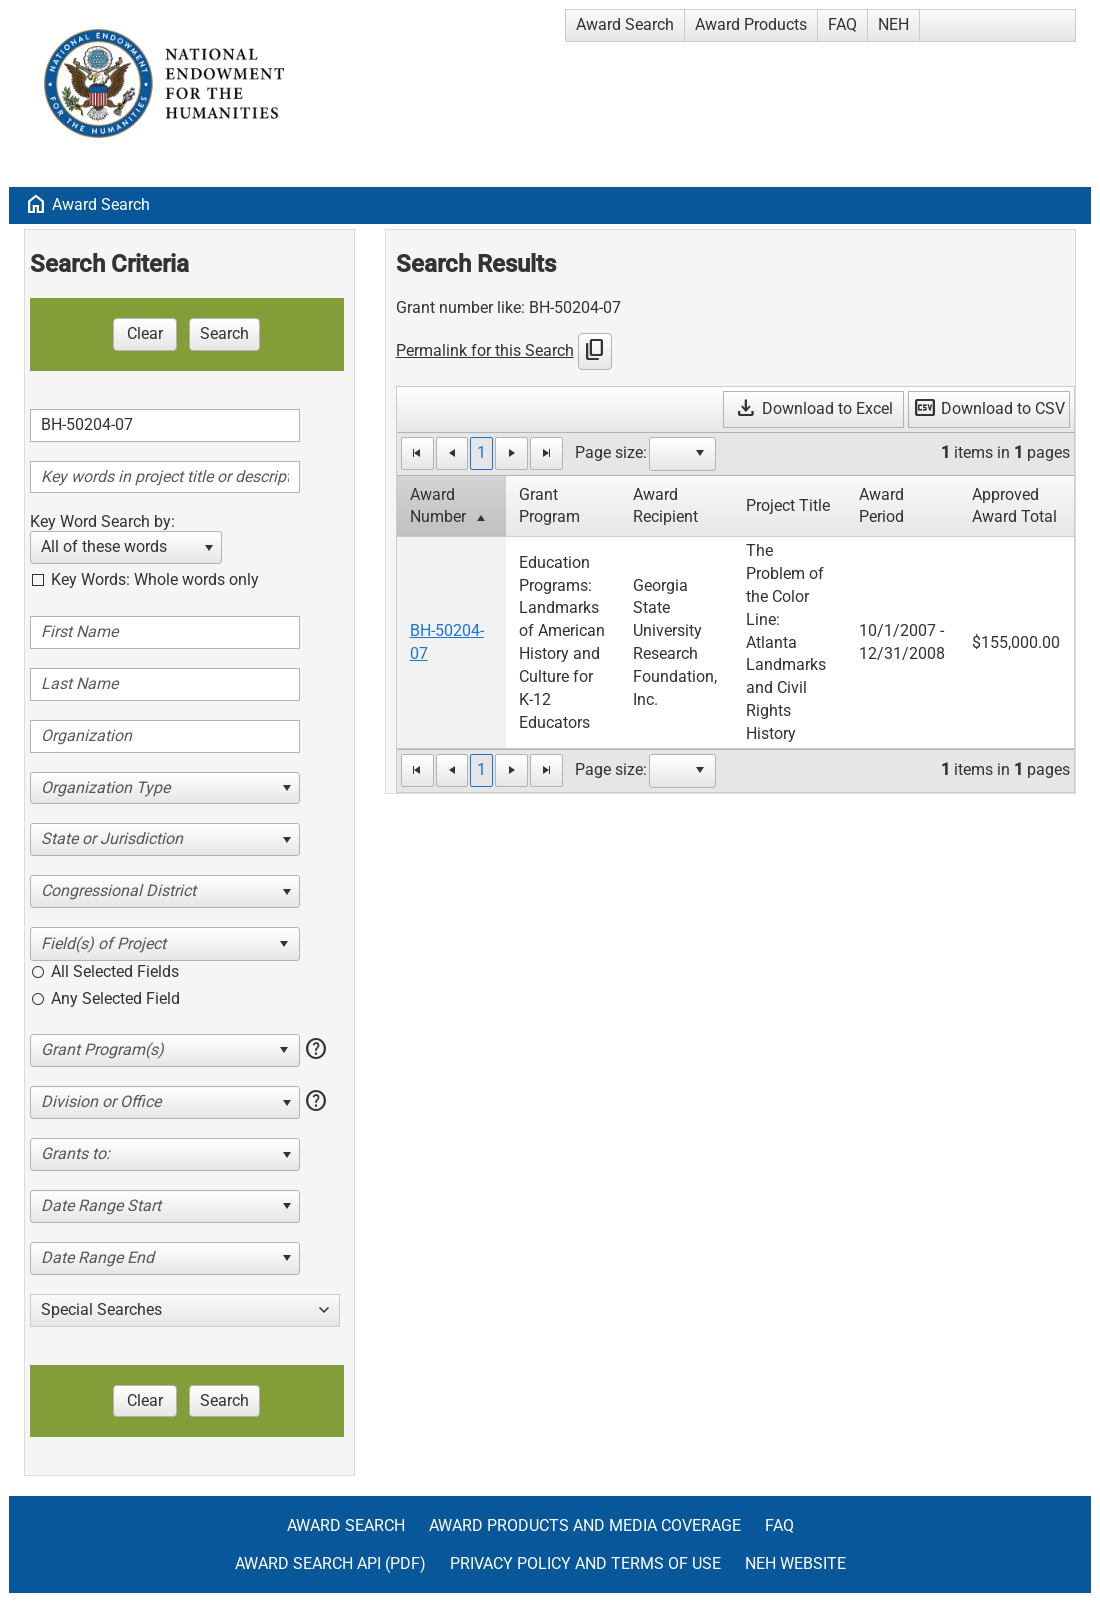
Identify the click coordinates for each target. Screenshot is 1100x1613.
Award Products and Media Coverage (585, 1525)
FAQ (842, 24)
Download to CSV (989, 408)
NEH (893, 24)
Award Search (625, 24)
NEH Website (795, 1563)
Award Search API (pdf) (330, 1563)
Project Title (788, 505)
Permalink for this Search (485, 350)
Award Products (751, 24)
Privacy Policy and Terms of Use (585, 1563)
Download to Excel (813, 408)
